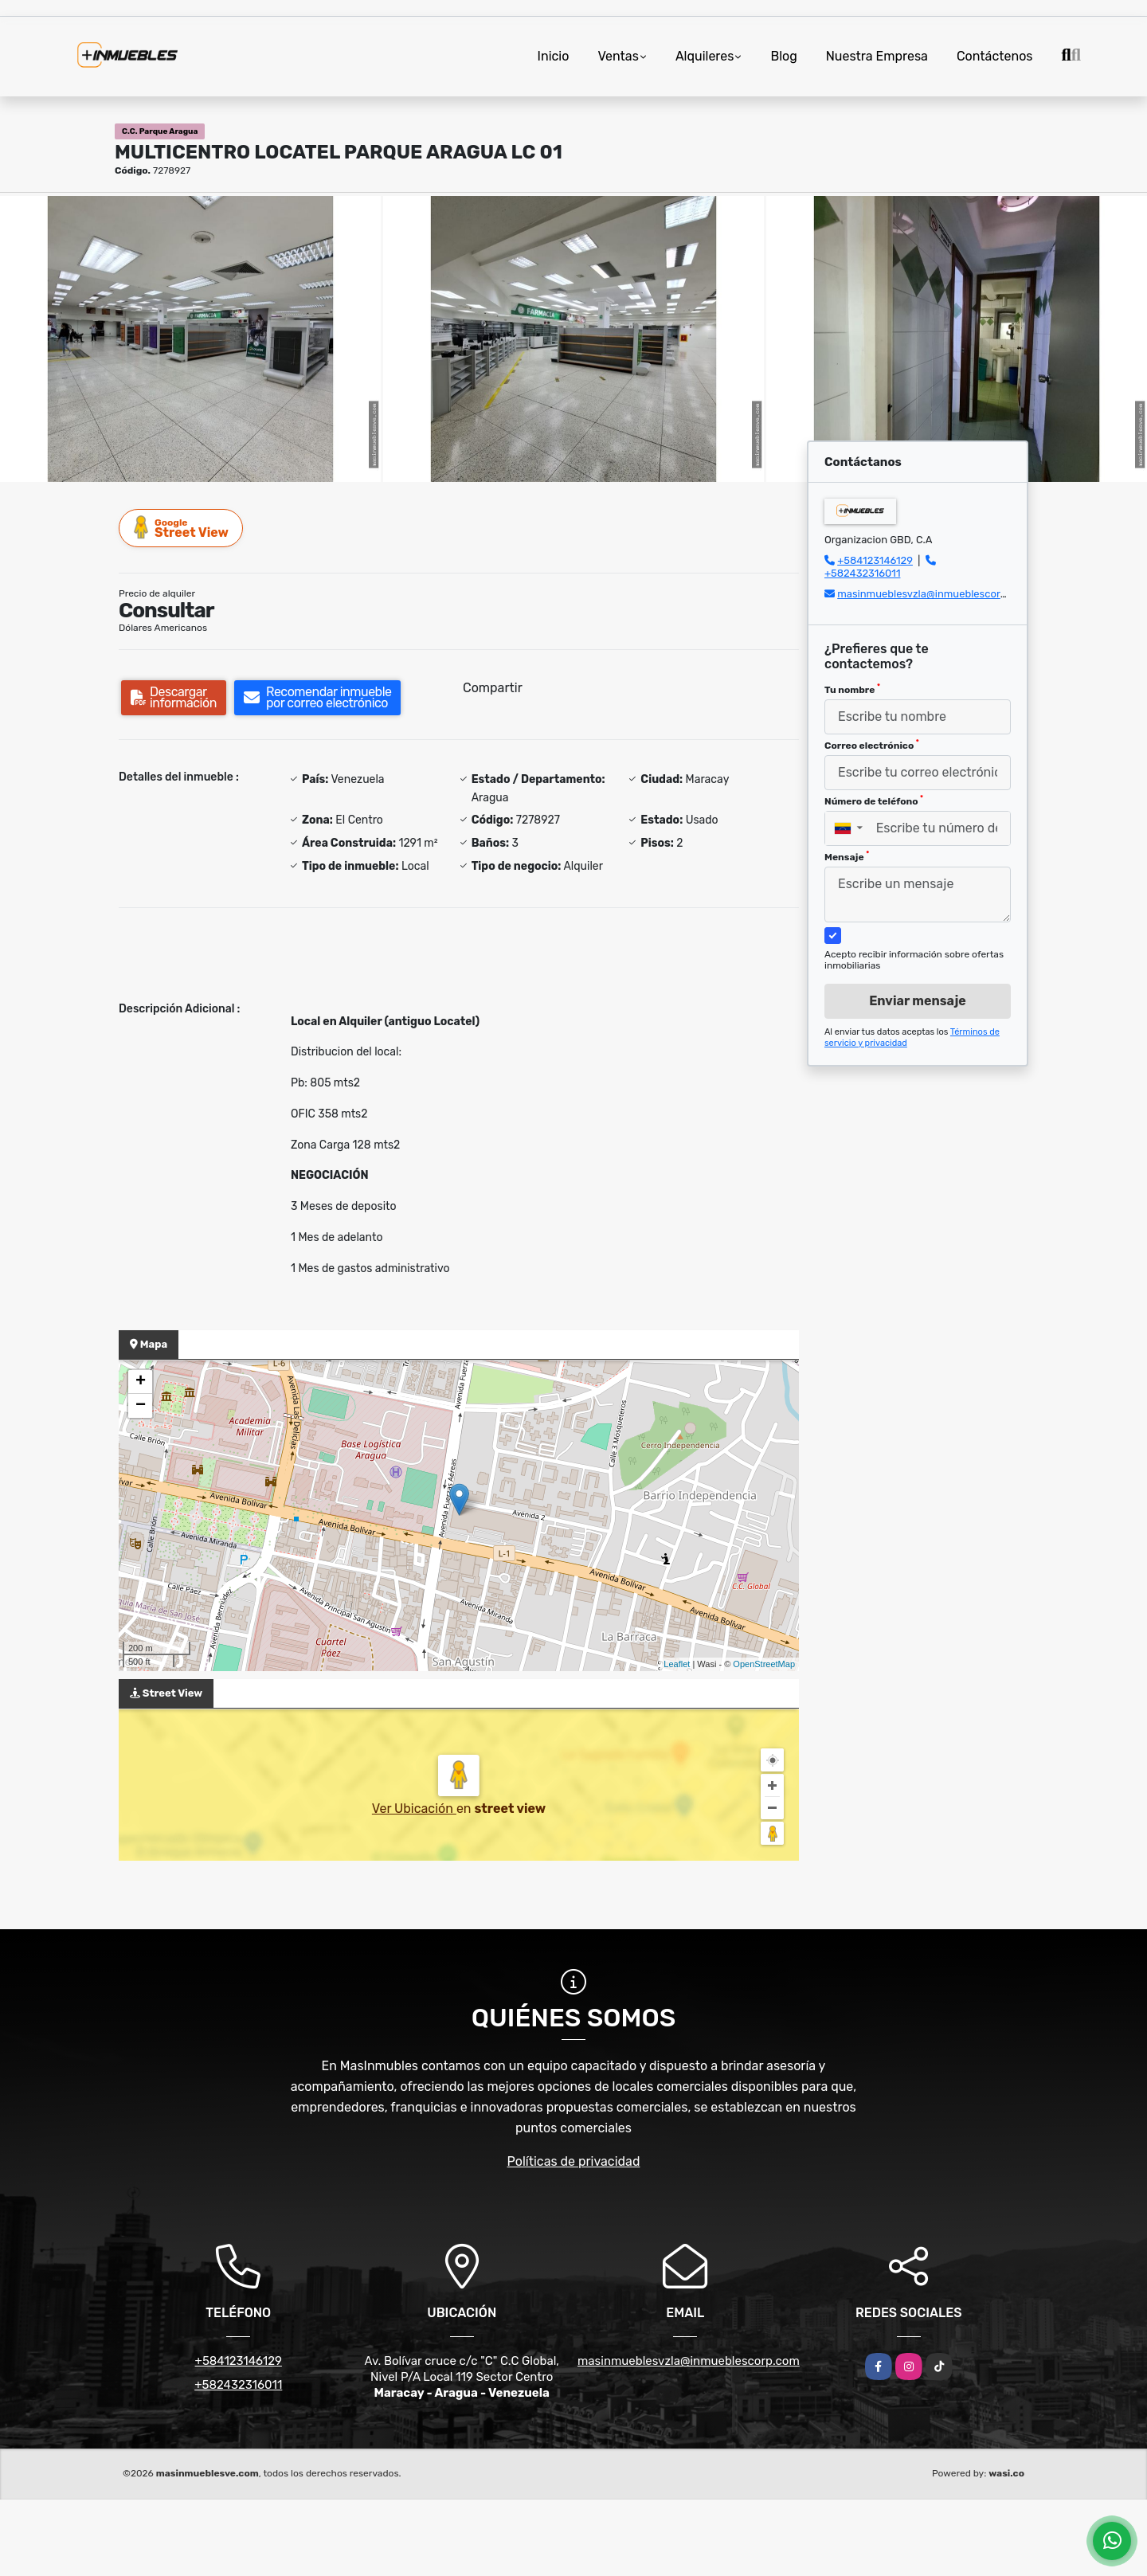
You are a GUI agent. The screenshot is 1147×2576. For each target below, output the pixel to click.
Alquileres (704, 56)
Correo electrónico (871, 744)
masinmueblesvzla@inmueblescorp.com (933, 594)
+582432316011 (862, 573)
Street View (181, 527)
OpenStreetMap (764, 1664)
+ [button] (140, 1382)
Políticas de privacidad (573, 2161)
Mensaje (846, 856)
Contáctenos (995, 56)
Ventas (617, 56)
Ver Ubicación (414, 1808)
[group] (190, 339)
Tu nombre (852, 689)
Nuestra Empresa (877, 56)
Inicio (554, 56)
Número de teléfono (873, 800)
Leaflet (677, 1664)
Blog (783, 56)
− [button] (140, 1406)
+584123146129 (875, 560)
